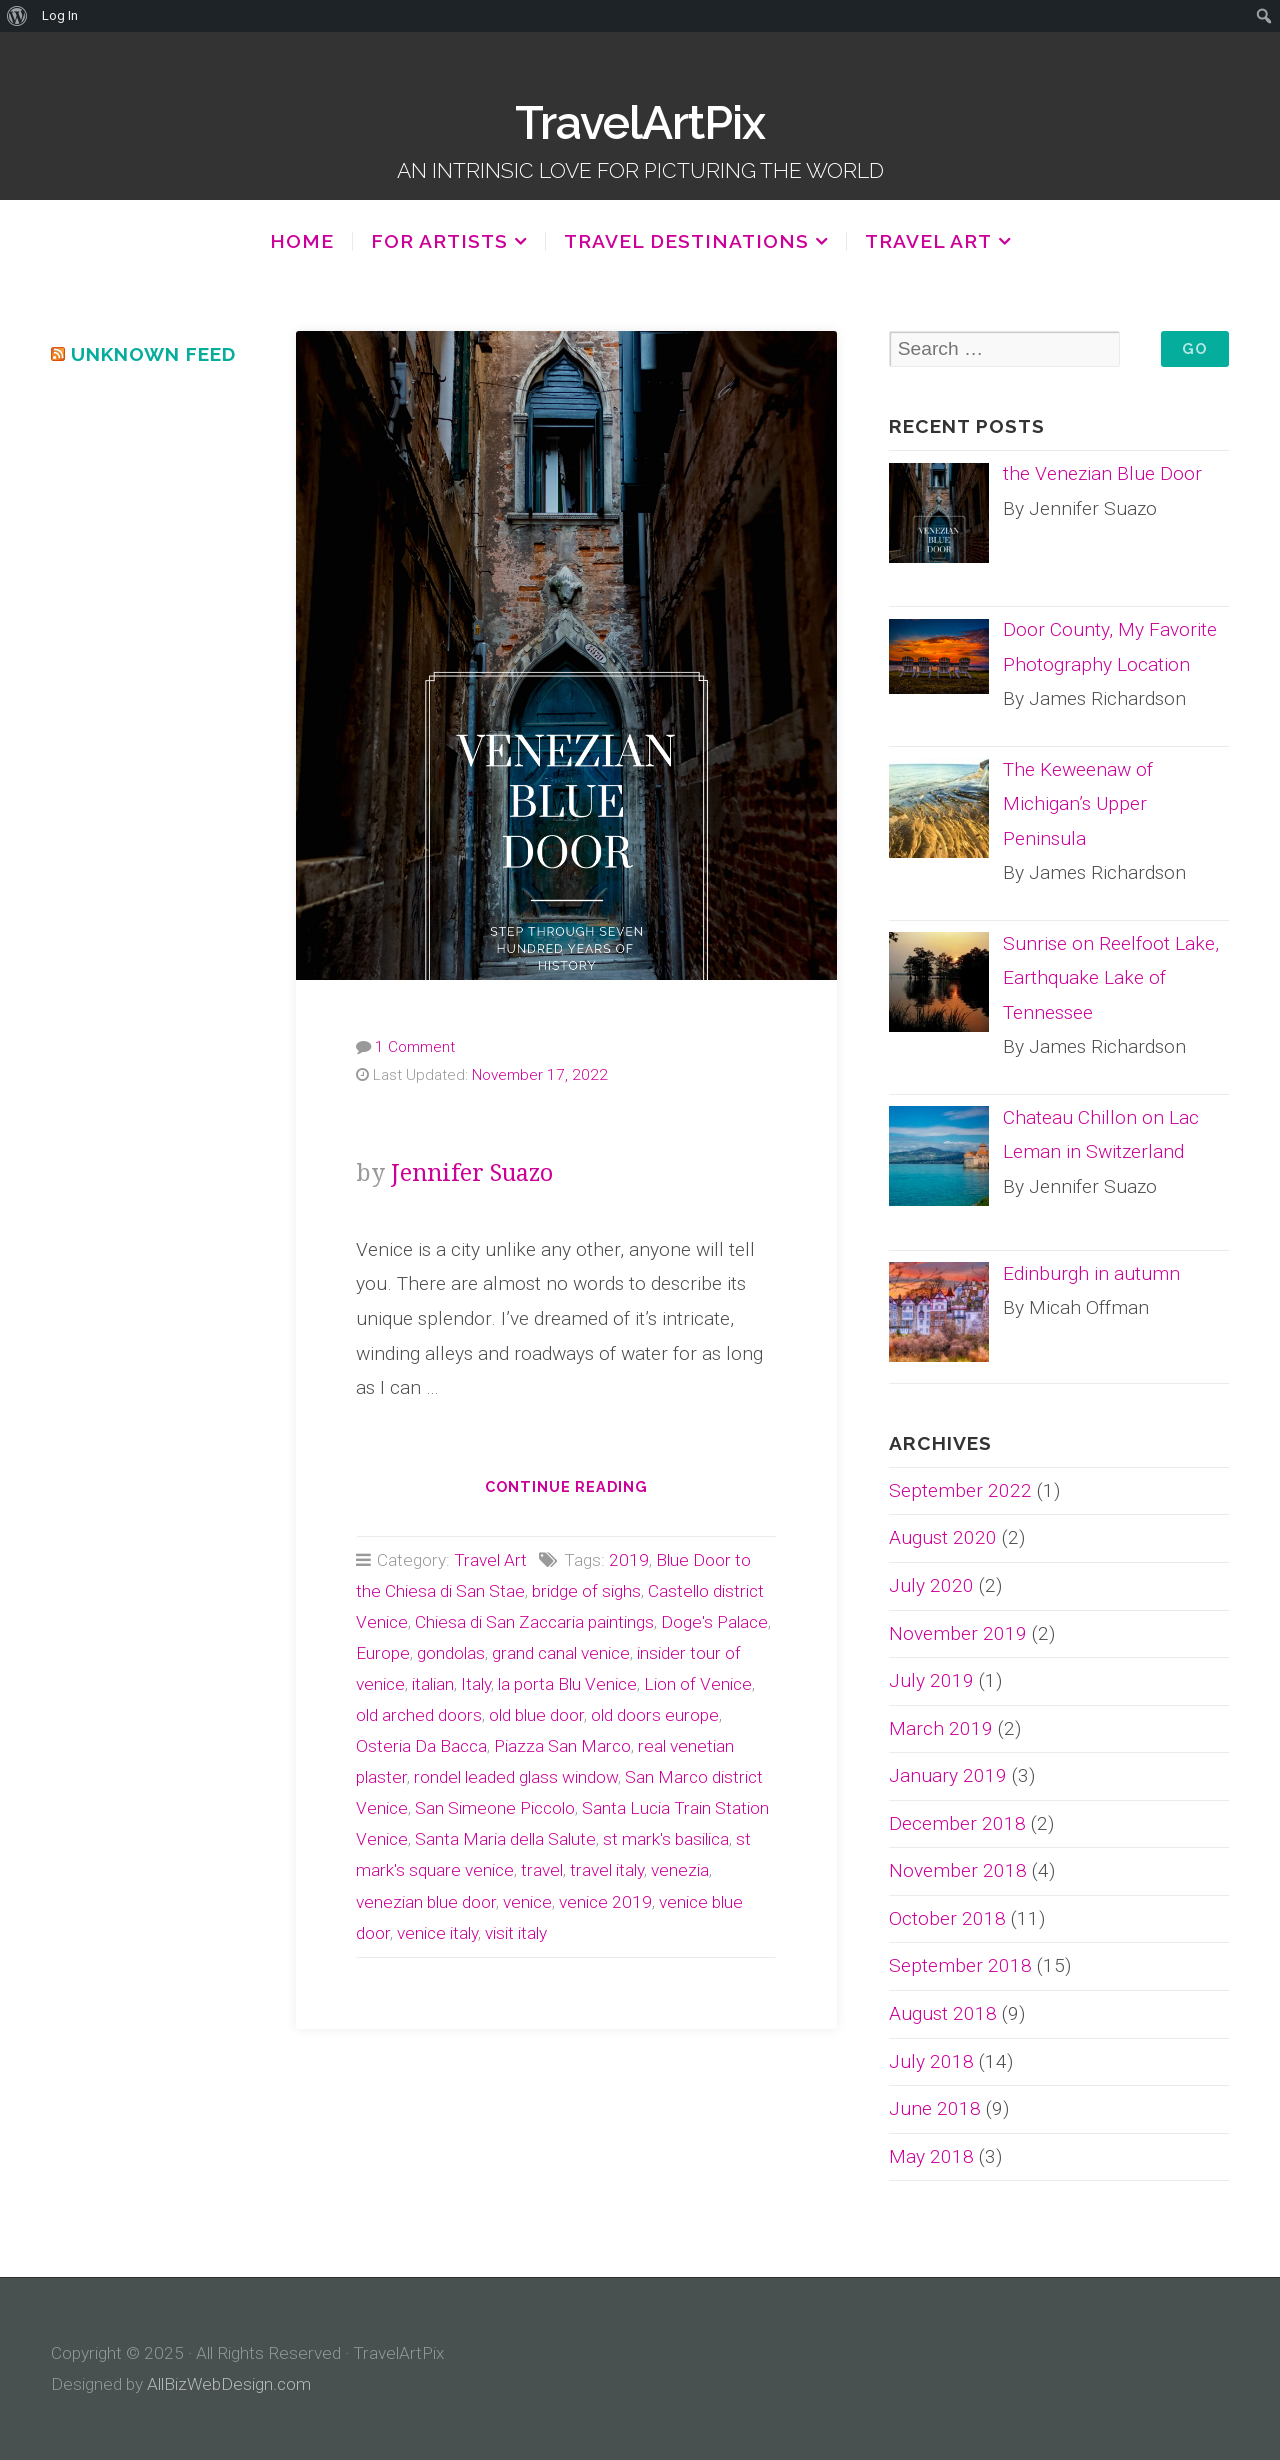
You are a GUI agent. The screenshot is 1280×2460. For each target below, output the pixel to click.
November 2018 (958, 1870)
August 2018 (943, 2013)
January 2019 (948, 1775)
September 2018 (960, 1965)
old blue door (536, 1715)
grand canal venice (561, 1653)
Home (302, 241)
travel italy (607, 1870)
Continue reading (578, 1492)
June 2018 (935, 2108)
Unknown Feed (153, 354)
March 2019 (941, 1728)
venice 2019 (605, 1902)
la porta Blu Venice (567, 1684)
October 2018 (947, 1918)
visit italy (516, 1933)
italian (433, 1684)
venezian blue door (426, 1902)
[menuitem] (17, 16)
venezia (680, 1870)
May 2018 (931, 2156)
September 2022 (960, 1490)
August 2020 (943, 1537)
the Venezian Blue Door (566, 1123)
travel (542, 1870)
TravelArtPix (640, 123)
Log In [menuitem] (60, 15)
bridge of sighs (586, 1591)
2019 (629, 1560)
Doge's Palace (714, 1622)
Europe (383, 1653)
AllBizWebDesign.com (229, 2384)
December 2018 (957, 1823)
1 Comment (415, 1047)
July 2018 (931, 2061)
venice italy (437, 1933)
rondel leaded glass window (516, 1777)
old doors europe (655, 1715)
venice (527, 1902)
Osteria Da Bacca (421, 1746)
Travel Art (928, 241)
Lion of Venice (698, 1684)
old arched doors (419, 1715)
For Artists (439, 241)
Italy (476, 1684)
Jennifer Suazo (472, 1173)
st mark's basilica (666, 1839)
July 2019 (931, 1680)
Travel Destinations (686, 241)
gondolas (451, 1653)
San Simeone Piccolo (495, 1808)
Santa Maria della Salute (505, 1839)
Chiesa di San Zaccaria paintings (534, 1622)
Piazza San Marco (562, 1746)
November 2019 (958, 1633)
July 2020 (931, 1585)
